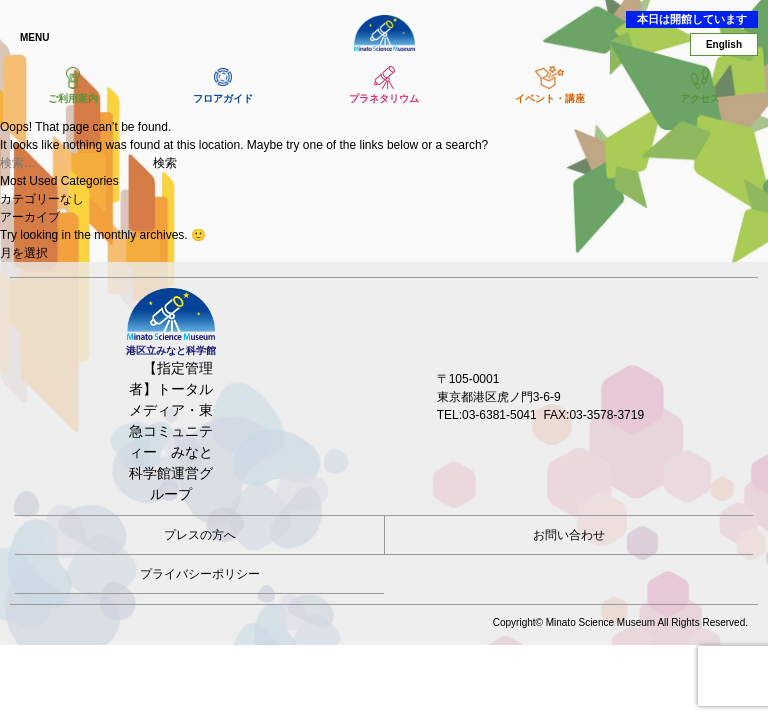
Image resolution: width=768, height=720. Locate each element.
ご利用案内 (73, 98)
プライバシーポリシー (200, 574)
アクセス (700, 98)
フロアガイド (223, 98)
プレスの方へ (200, 535)
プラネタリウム (384, 98)
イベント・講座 (550, 98)
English (724, 44)
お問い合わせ (569, 535)
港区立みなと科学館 (384, 33)
